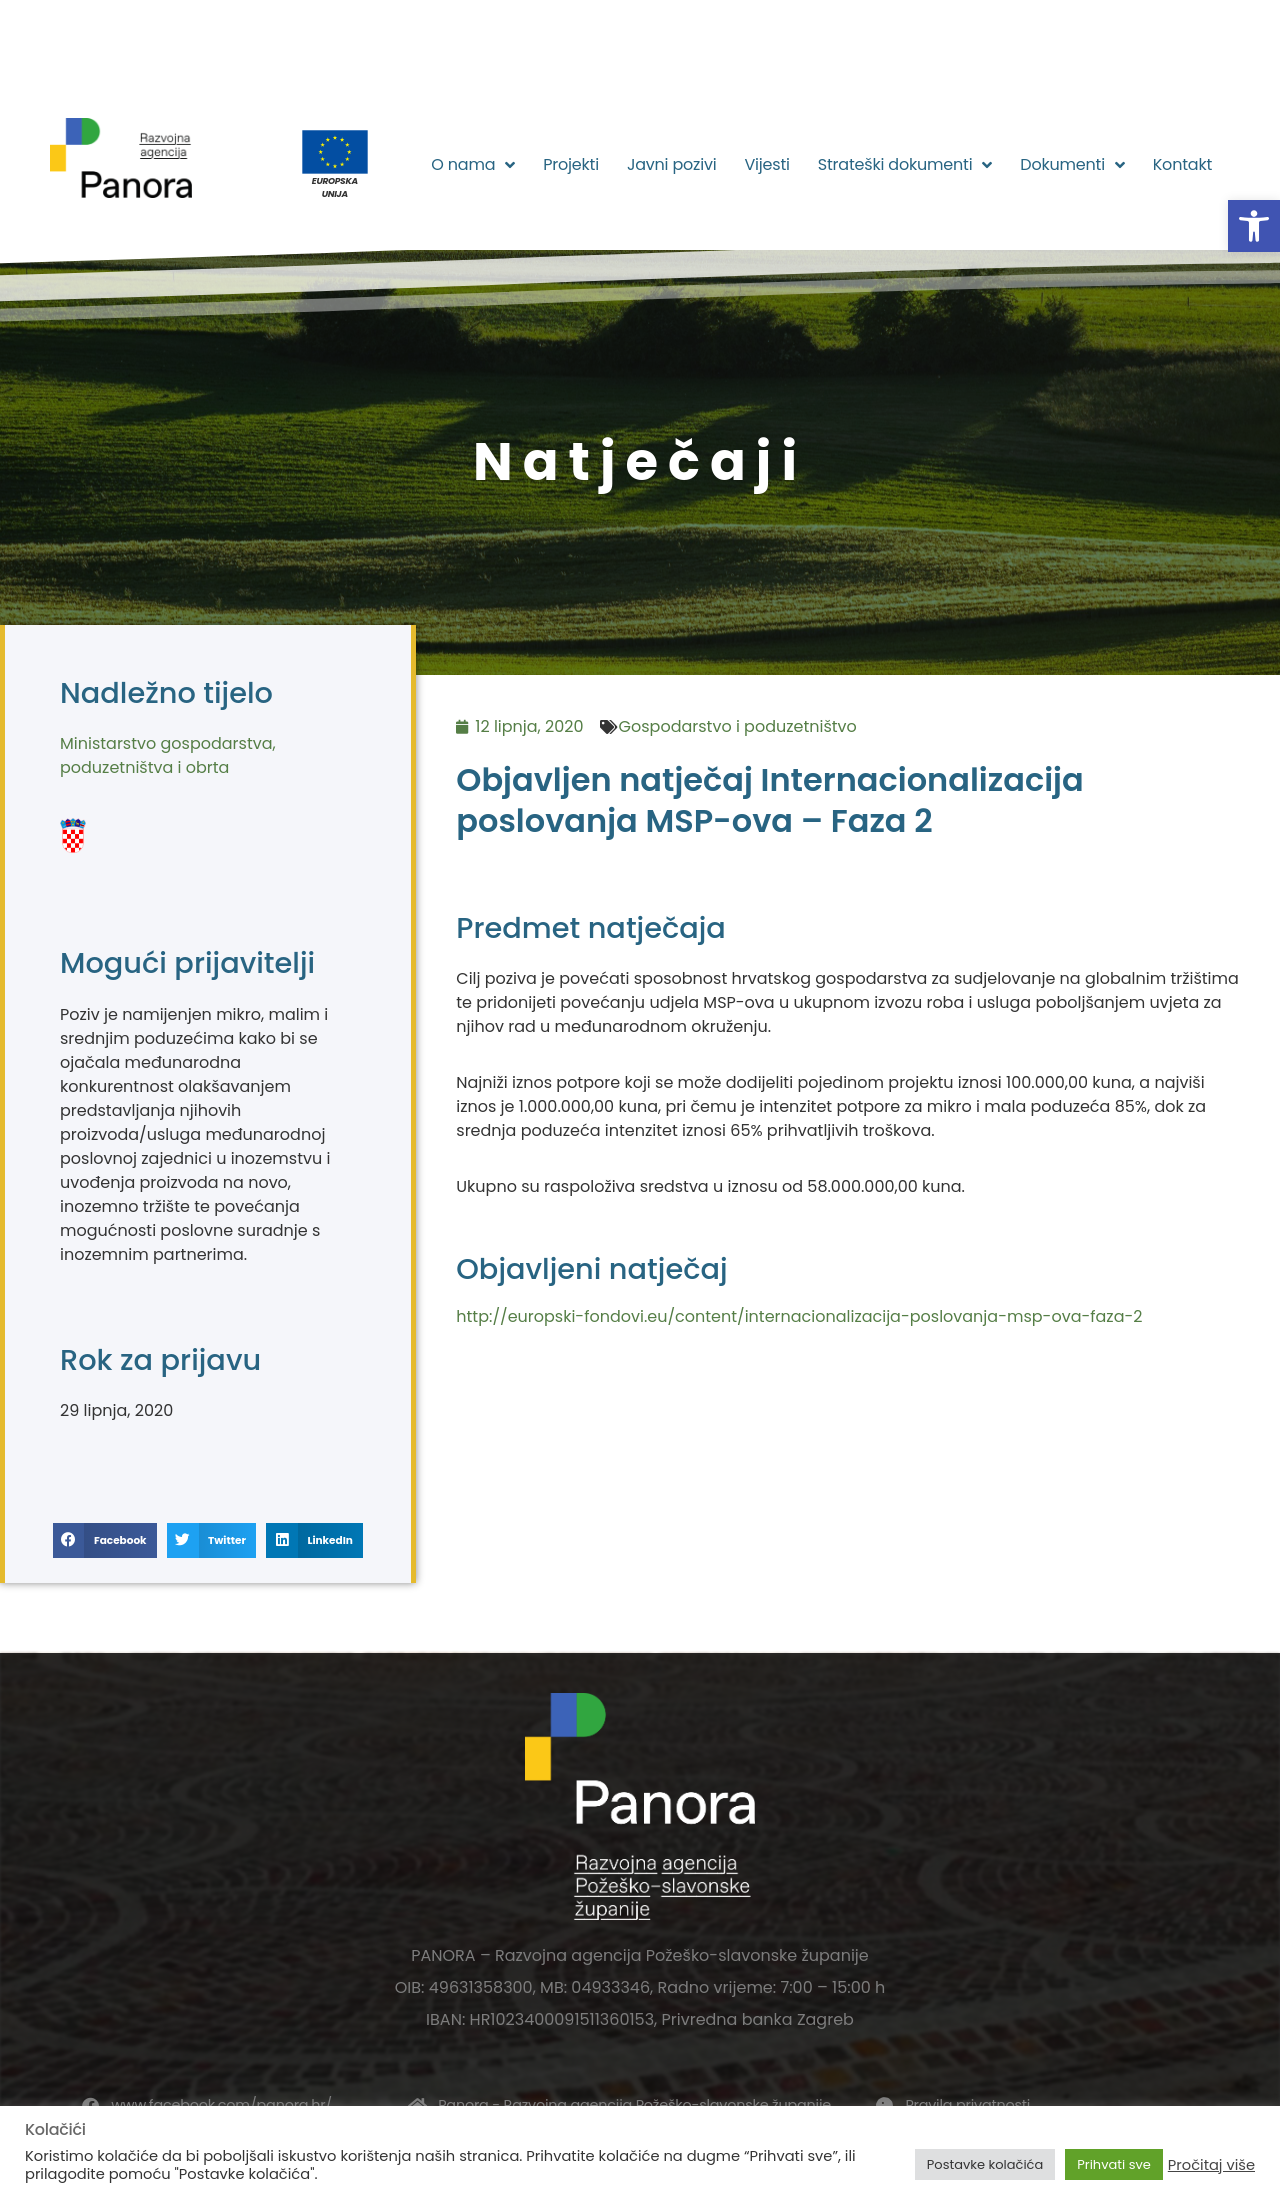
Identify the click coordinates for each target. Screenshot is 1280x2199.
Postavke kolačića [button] (985, 2164)
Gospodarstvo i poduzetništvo (738, 726)
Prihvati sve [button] (1114, 2164)
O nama (473, 165)
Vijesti (766, 164)
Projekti (571, 164)
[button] (1254, 226)
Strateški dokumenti (905, 165)
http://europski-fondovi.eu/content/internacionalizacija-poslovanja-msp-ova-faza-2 (799, 1316)
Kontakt (1182, 164)
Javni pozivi (672, 164)
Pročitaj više (1211, 2165)
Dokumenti (1072, 165)
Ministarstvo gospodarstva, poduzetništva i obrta (168, 755)
